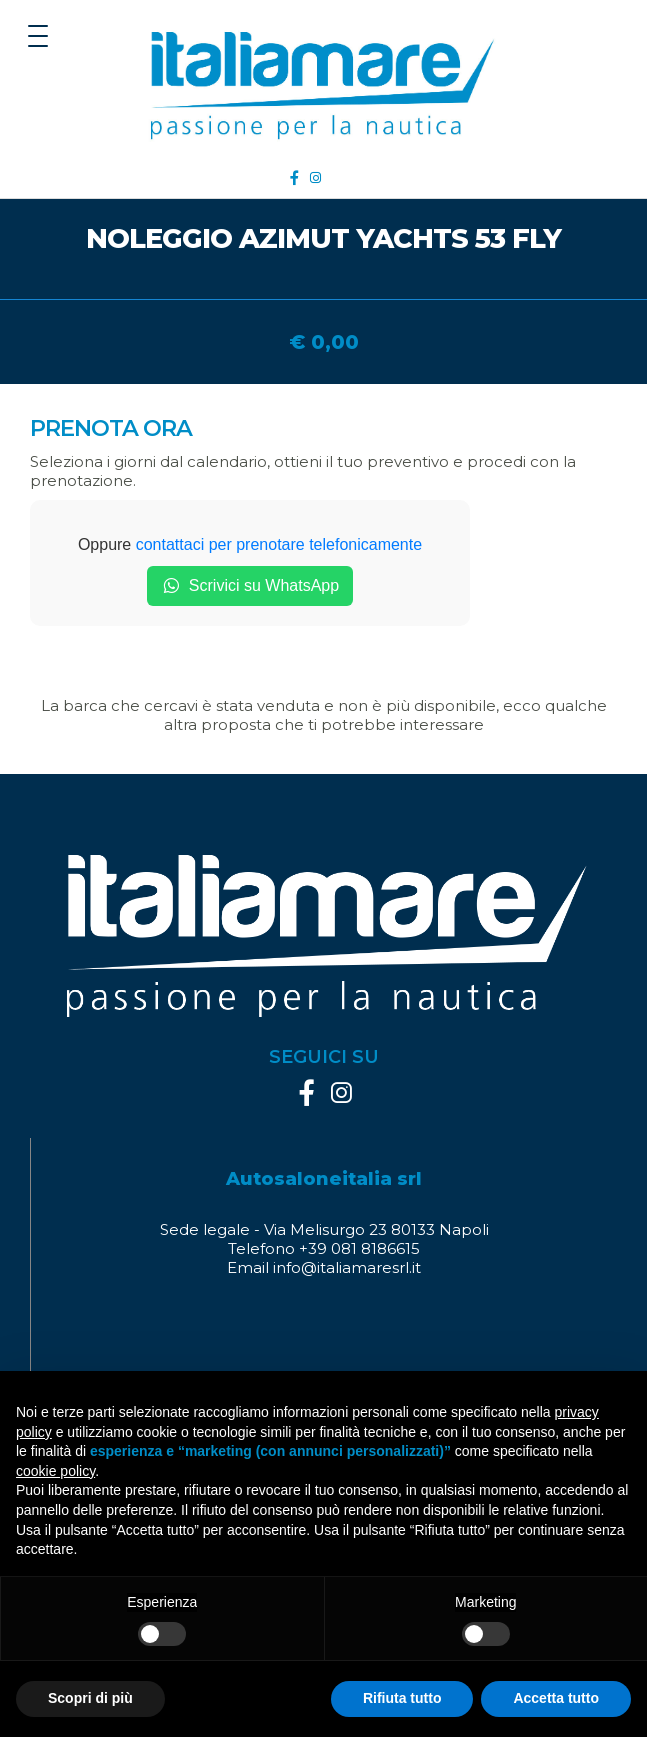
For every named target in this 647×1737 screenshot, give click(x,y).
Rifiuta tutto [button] (402, 1698)
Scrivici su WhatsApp (250, 586)
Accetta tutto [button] (556, 1698)
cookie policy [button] (55, 1471)
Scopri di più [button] (90, 1698)
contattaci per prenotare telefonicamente (279, 544)
